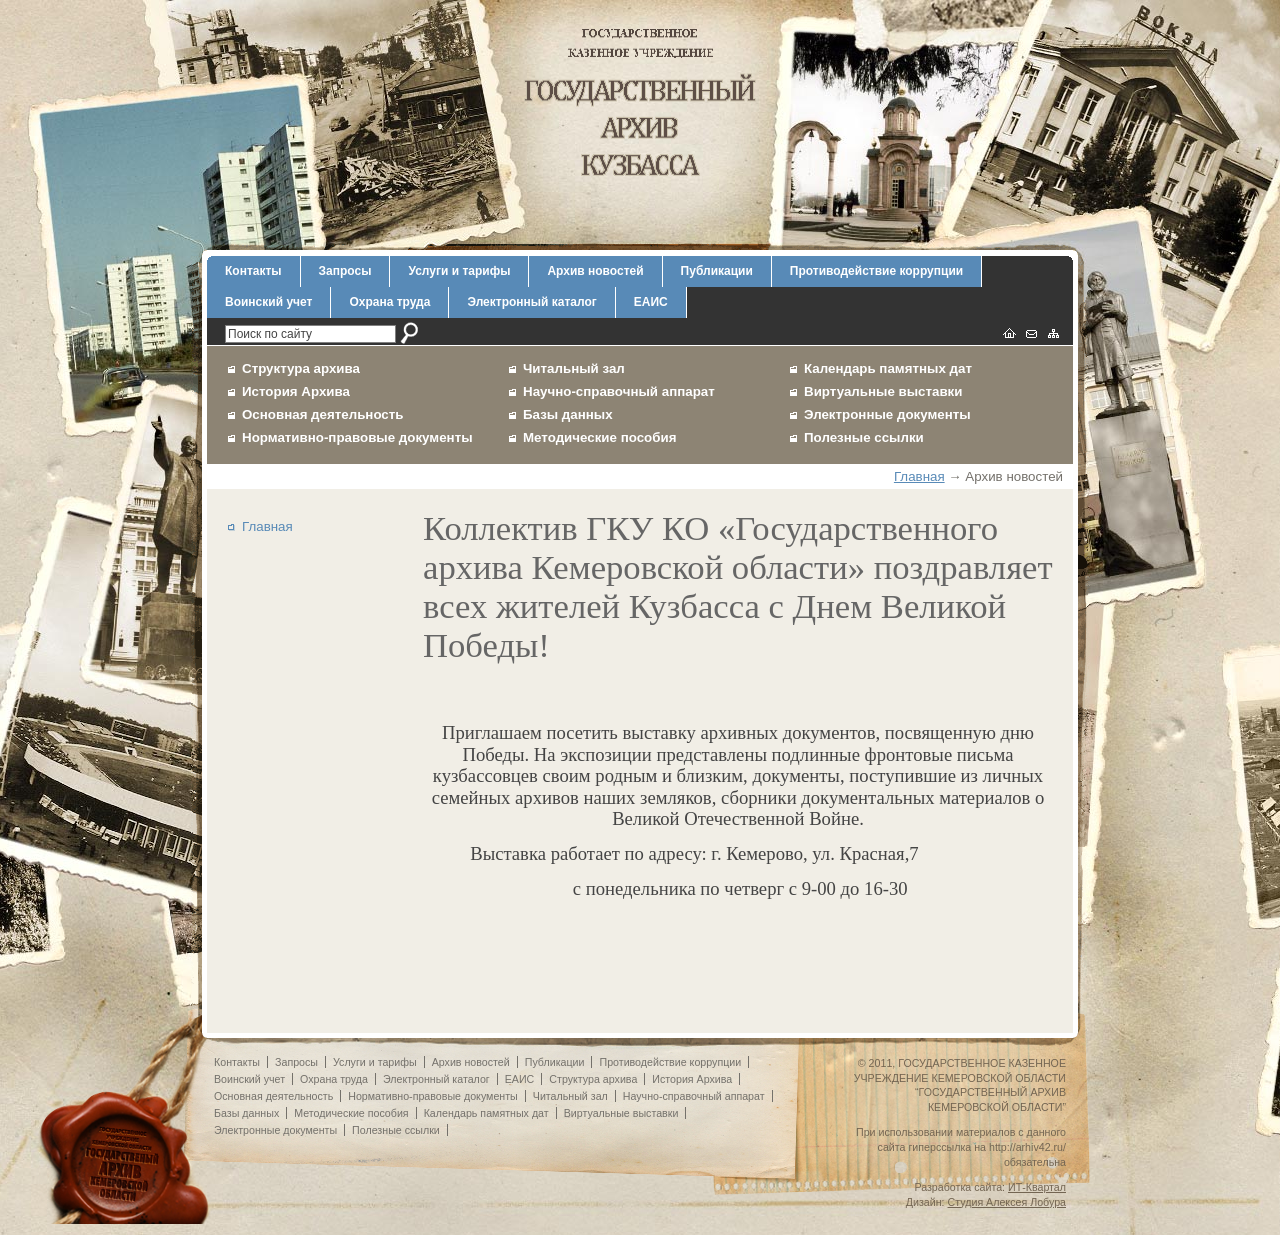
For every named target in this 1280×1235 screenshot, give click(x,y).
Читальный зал (574, 368)
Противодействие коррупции (876, 271)
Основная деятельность (323, 414)
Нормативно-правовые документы (357, 437)
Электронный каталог (531, 302)
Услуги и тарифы (459, 271)
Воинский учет (268, 302)
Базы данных (568, 414)
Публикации (717, 271)
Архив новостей (595, 271)
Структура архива (301, 368)
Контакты (253, 271)
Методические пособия (599, 437)
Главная (919, 476)
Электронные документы (887, 414)
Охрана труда (389, 302)
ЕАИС (651, 302)
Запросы (345, 271)
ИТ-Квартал (1037, 1187)
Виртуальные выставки (883, 391)
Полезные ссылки (864, 437)
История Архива (296, 391)
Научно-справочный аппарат (619, 391)
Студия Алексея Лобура (1007, 1202)
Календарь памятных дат (888, 368)
